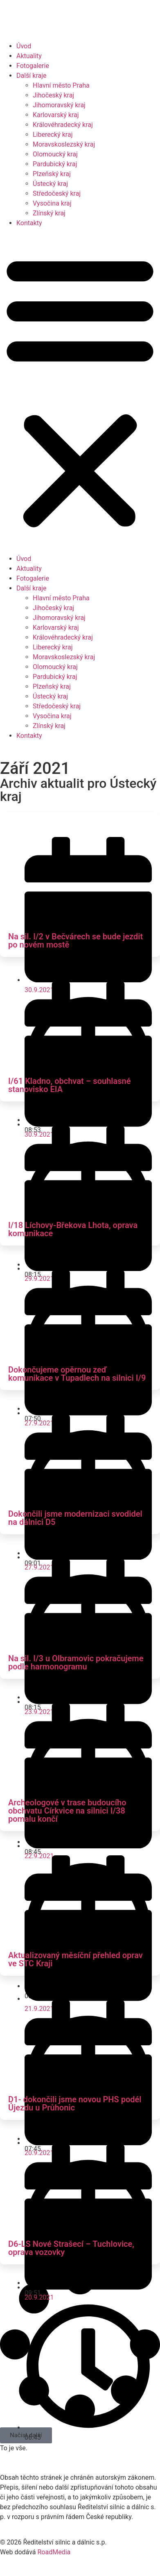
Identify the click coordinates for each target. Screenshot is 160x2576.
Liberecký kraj (53, 134)
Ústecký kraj (50, 184)
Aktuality (29, 56)
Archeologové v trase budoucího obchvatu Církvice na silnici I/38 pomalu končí (67, 1811)
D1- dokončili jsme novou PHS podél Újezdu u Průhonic (75, 2103)
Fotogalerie (32, 66)
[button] (80, 391)
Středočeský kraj (57, 193)
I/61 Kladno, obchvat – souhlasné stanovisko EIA (69, 1085)
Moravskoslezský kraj (64, 144)
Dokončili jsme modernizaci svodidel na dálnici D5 (75, 1518)
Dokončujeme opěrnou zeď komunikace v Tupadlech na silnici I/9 (77, 1374)
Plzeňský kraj (52, 174)
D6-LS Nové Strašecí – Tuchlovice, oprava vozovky (71, 2248)
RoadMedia (53, 2552)
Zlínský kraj (49, 213)
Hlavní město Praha (61, 85)
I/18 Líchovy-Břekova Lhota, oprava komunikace (72, 1229)
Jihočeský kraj (53, 95)
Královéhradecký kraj (63, 125)
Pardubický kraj (55, 164)
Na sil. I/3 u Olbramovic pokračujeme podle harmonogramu (75, 1662)
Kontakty (29, 223)
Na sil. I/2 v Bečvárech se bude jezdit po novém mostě (75, 941)
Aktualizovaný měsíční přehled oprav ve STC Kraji (75, 1959)
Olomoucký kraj (55, 154)
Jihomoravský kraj (59, 105)
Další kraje (31, 75)
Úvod (23, 46)
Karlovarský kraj (56, 115)
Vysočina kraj (52, 203)
